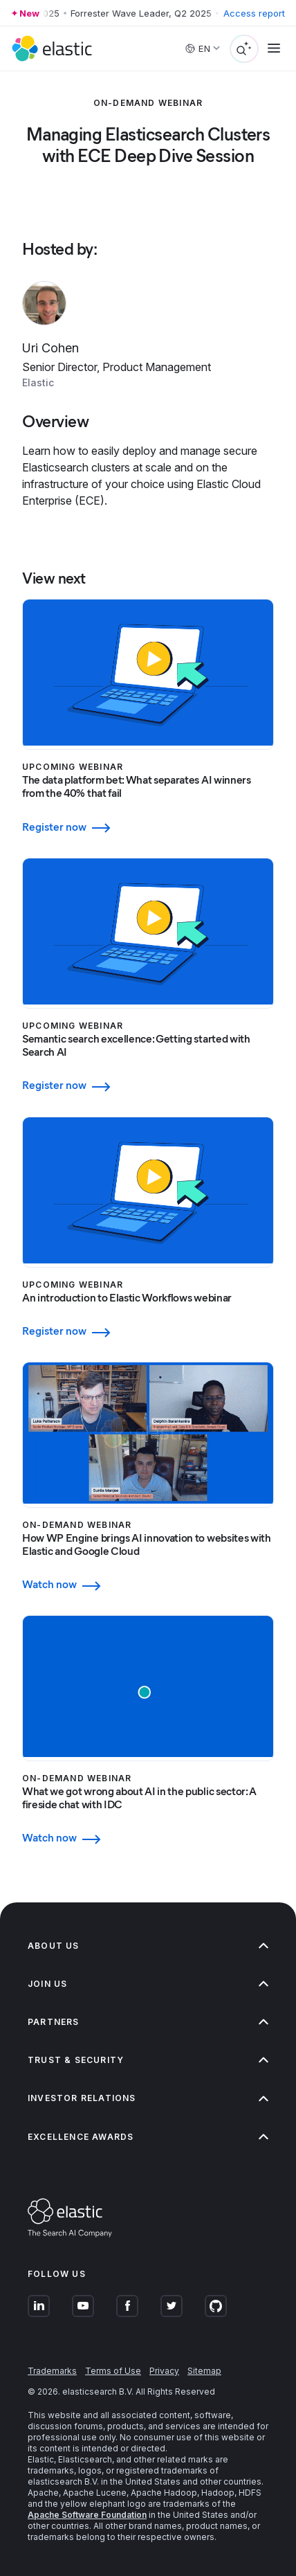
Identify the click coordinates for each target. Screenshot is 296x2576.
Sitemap (204, 2371)
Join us (148, 1984)
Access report (254, 13)
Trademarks (52, 2371)
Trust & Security (148, 2060)
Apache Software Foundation (87, 2515)
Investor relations (148, 2098)
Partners (148, 2022)
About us (148, 1945)
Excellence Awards (148, 2137)
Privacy (164, 2371)
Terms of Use (113, 2371)
